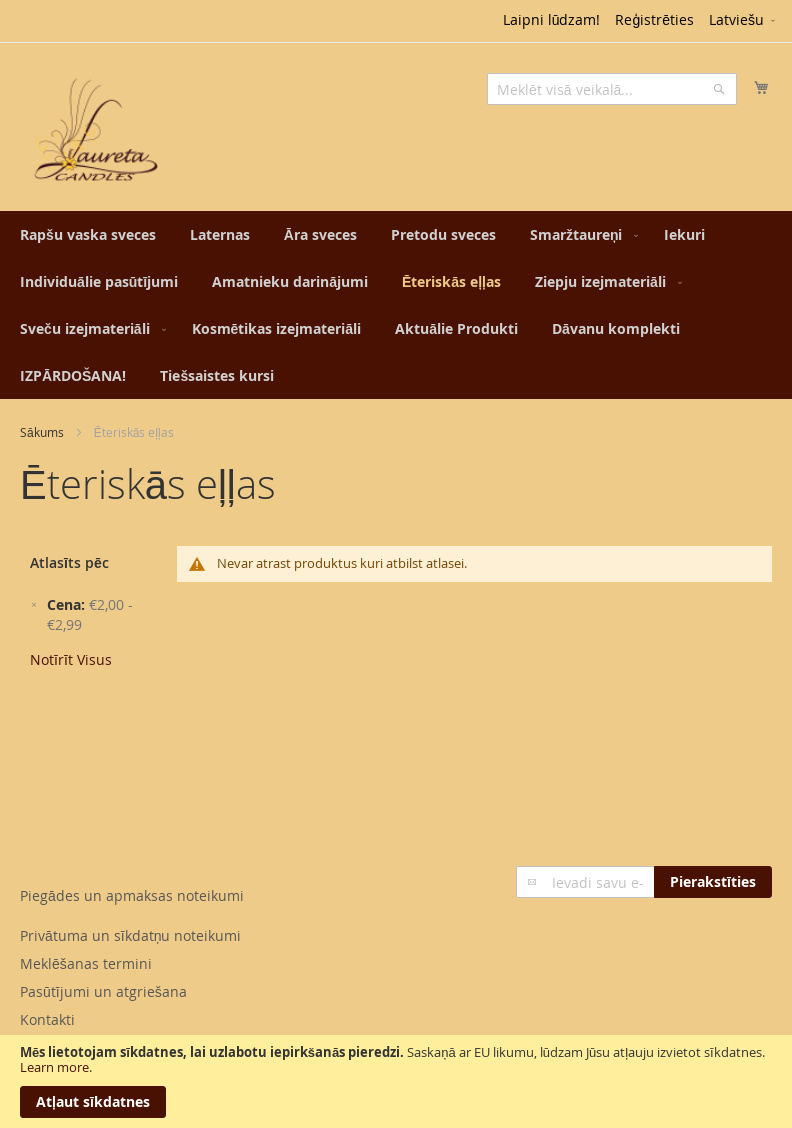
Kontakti (47, 1019)
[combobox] (612, 89)
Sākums (42, 432)
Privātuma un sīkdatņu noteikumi (130, 935)
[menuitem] (88, 234)
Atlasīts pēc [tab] (69, 562)
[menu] (396, 305)
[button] (743, 21)
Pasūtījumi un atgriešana (103, 991)
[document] (396, 1081)
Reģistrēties (654, 19)
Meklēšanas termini (86, 963)
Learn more (54, 1067)
